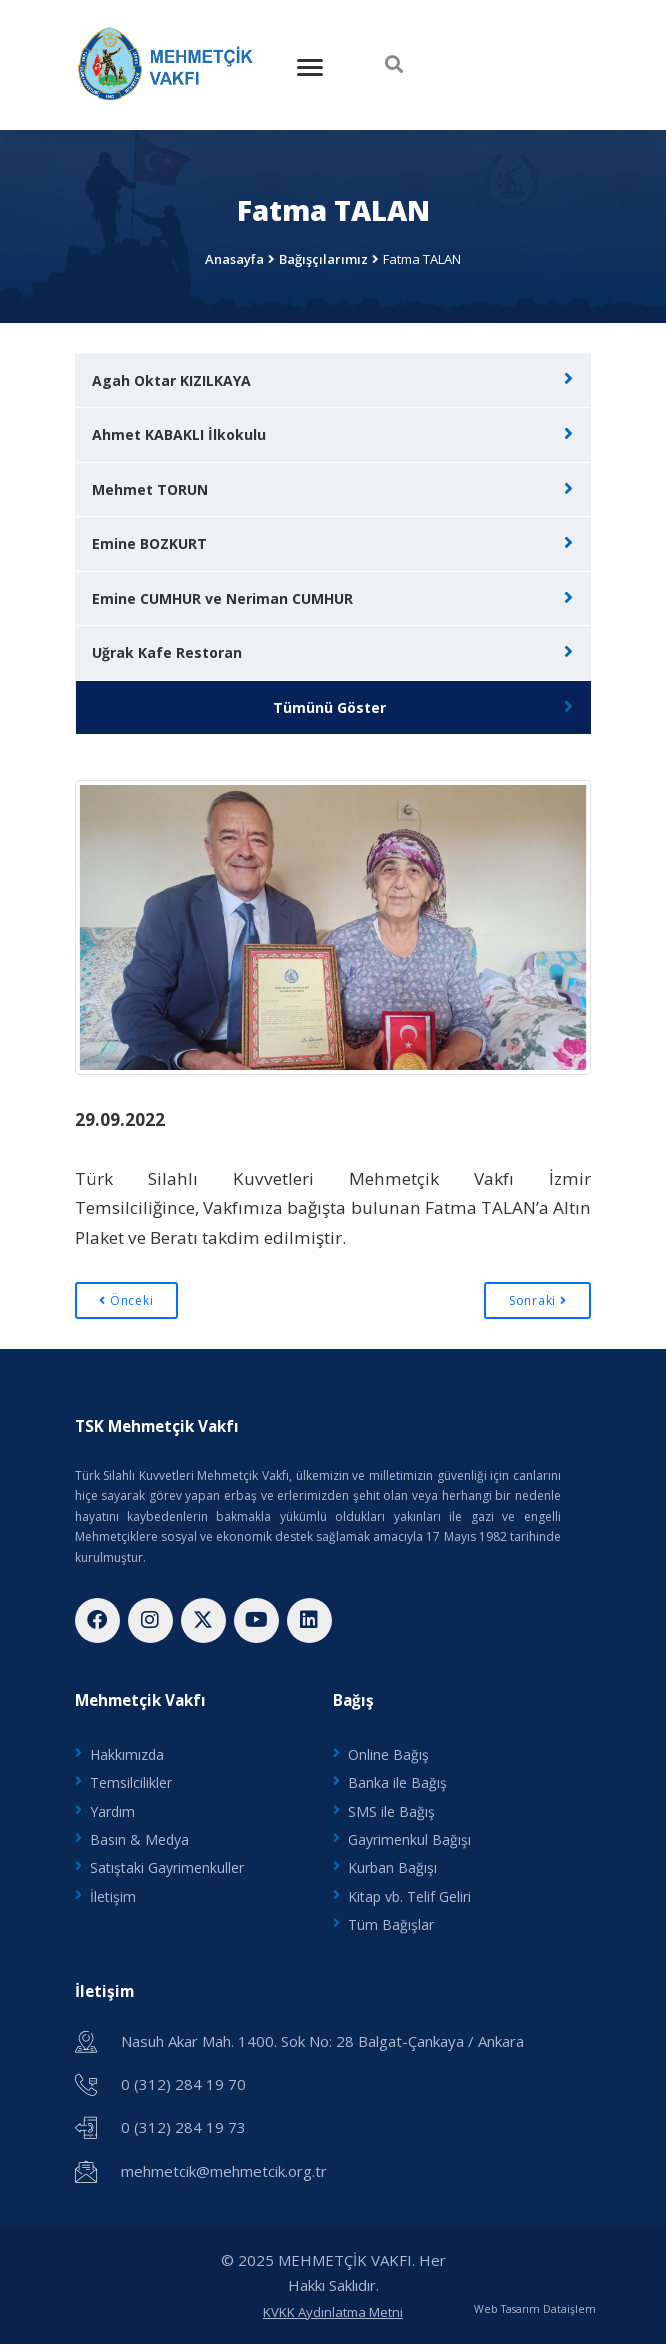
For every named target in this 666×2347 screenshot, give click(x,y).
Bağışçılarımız (323, 259)
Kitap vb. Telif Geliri (409, 1898)
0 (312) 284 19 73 (183, 2130)
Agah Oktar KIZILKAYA (171, 380)
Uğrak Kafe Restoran (167, 652)
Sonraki (538, 1300)
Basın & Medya (139, 1841)
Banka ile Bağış (397, 1783)
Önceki (127, 1300)
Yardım (112, 1812)
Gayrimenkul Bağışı (409, 1841)
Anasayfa (234, 259)
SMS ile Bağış (391, 1812)
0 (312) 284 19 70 (183, 2087)
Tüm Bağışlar (391, 1927)
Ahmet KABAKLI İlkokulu (179, 434)
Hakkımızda (127, 1755)
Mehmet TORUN (150, 489)
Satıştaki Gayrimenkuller (167, 1869)
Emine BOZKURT (149, 543)
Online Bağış (388, 1755)
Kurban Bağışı (392, 1869)
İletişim (113, 1898)
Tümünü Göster (329, 707)
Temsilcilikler (131, 1783)
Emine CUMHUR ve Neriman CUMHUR (222, 598)
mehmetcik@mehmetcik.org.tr (224, 2173)
